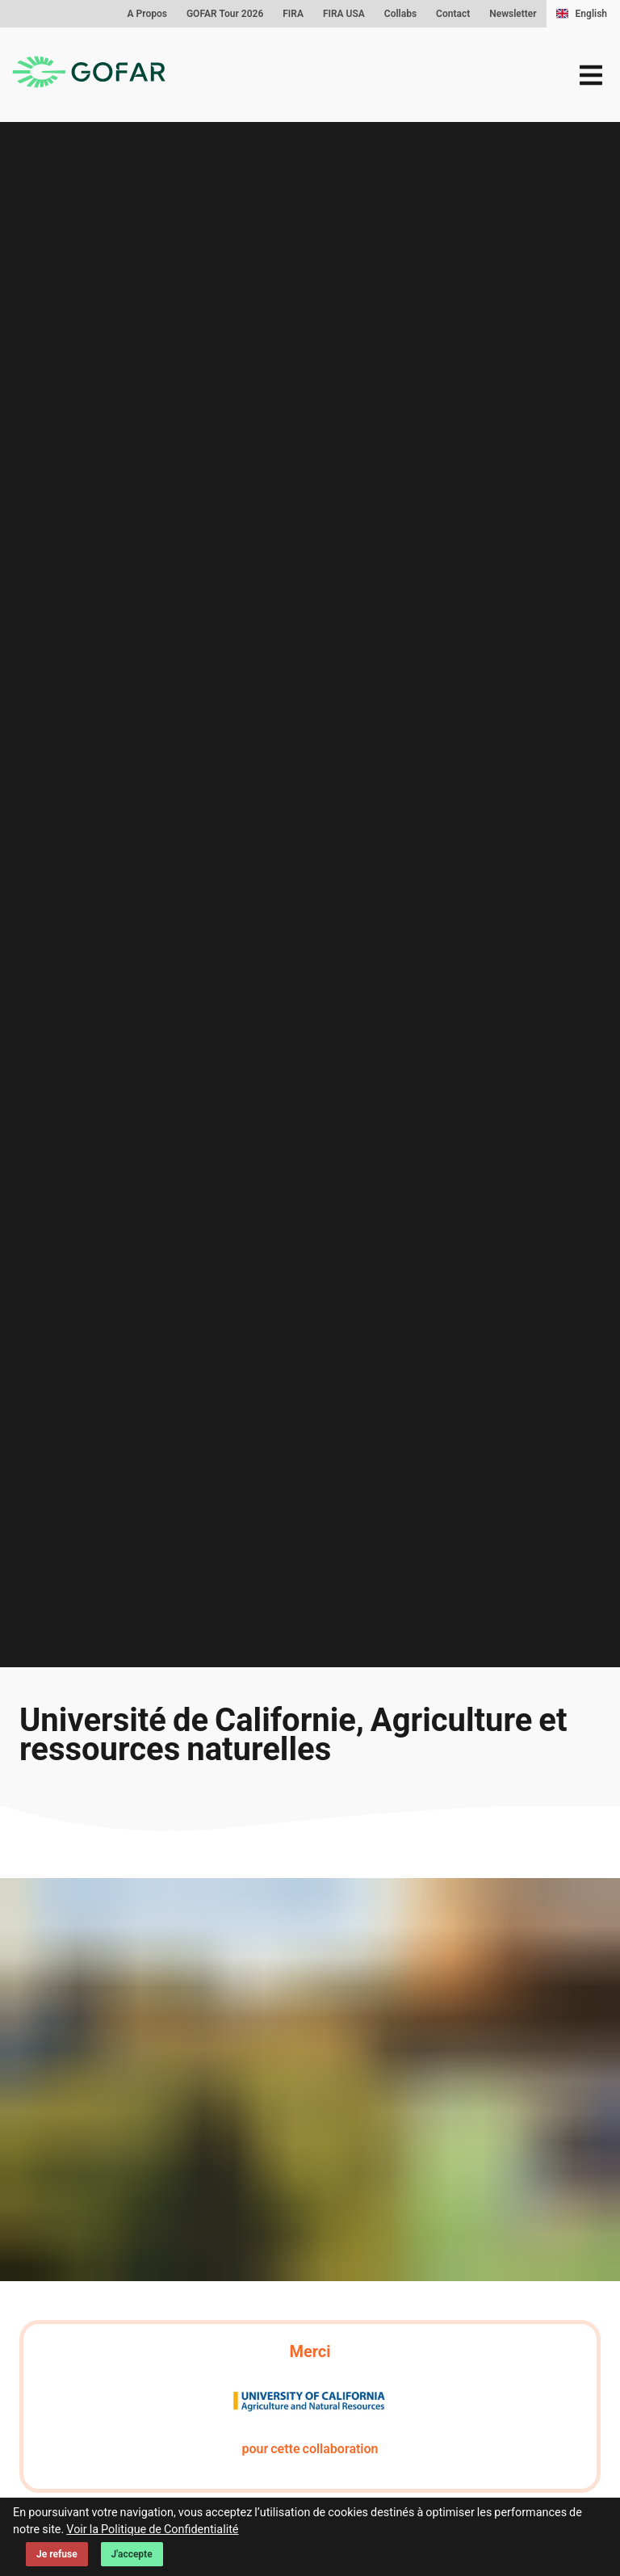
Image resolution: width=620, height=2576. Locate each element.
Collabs (400, 13)
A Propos (147, 13)
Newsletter (512, 13)
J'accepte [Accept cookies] (132, 2554)
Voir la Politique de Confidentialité (152, 2529)
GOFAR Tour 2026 (224, 13)
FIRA (293, 13)
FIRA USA (344, 13)
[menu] (591, 75)
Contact (453, 13)
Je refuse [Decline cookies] (57, 2554)
